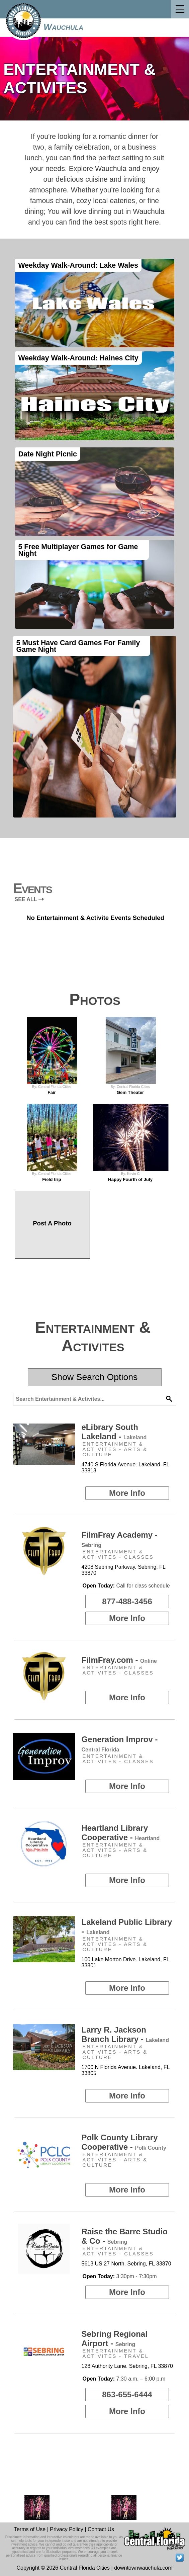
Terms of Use (29, 2529)
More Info (127, 1492)
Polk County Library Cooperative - (124, 2142)
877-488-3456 (127, 1601)
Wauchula (63, 27)
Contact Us (101, 2529)
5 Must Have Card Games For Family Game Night (78, 646)
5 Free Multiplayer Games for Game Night (78, 550)
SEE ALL (29, 899)
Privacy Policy (66, 2529)
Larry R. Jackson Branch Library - (125, 2034)
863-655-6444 (127, 2394)
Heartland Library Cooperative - (121, 1832)
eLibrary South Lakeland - (114, 1432)
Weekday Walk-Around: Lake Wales (78, 265)
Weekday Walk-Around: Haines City (78, 358)
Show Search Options (95, 1377)
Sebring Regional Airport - (115, 2338)
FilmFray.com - (119, 1659)
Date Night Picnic (47, 454)
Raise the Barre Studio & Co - (125, 2236)
